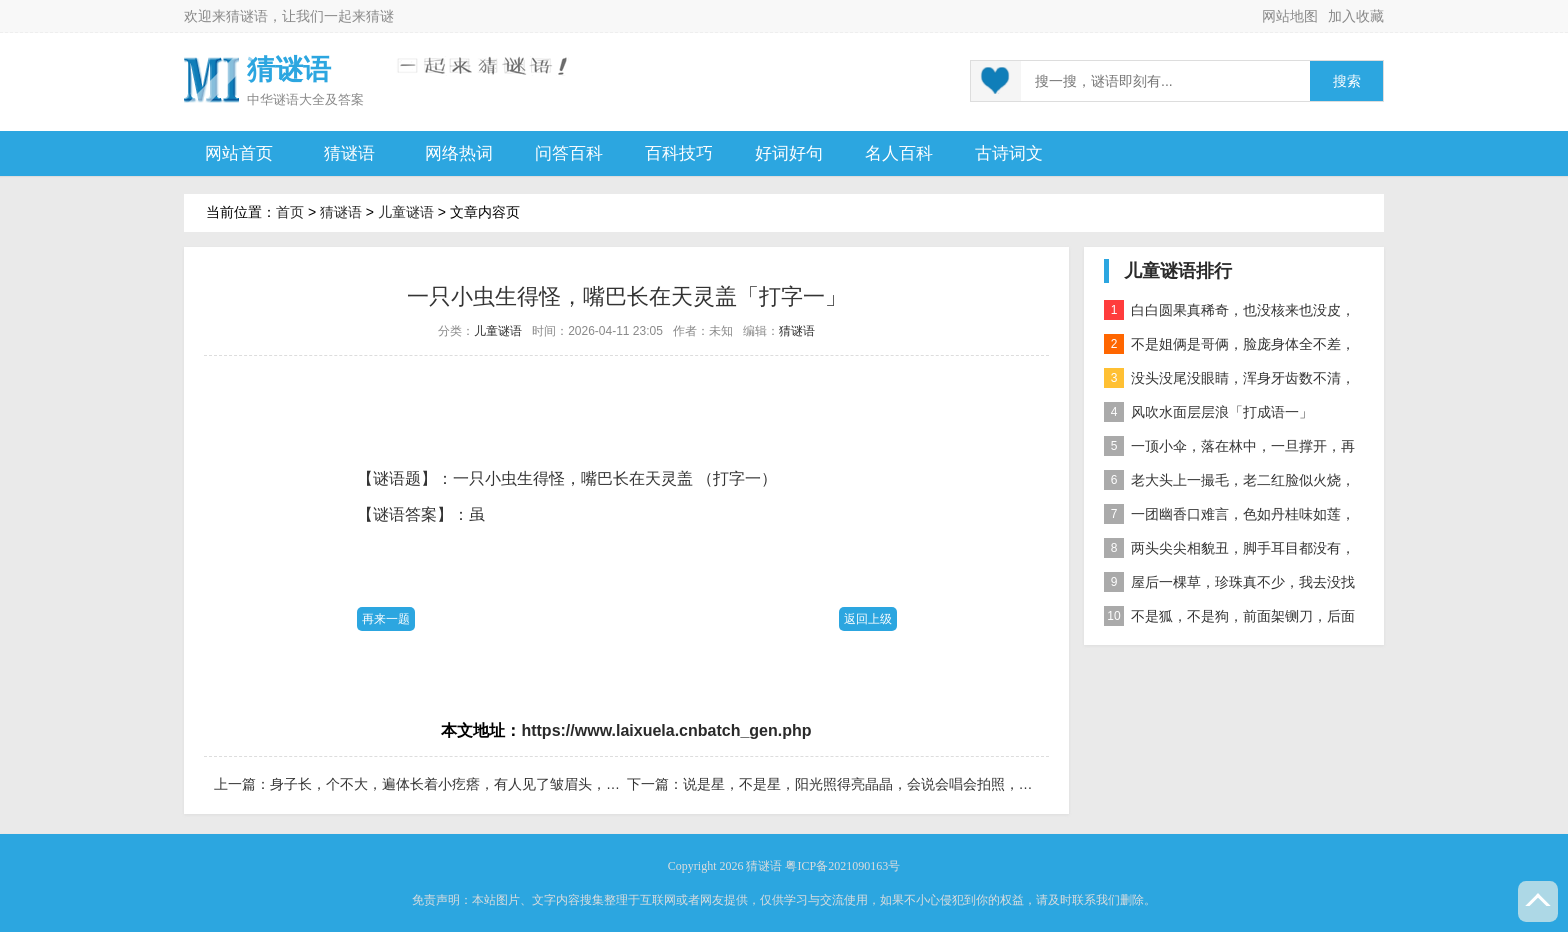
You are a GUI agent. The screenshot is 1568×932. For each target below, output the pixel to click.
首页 (290, 212)
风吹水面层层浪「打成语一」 (1208, 412)
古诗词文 (1009, 153)
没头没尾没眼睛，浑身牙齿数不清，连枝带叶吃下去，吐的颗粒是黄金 (1229, 381)
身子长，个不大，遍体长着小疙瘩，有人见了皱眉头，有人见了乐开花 (487, 784)
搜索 (1347, 81)
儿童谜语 (406, 212)
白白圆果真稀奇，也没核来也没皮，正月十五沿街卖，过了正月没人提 (1229, 313)
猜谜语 (247, 16)
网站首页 (239, 153)
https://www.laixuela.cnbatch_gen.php (666, 730)
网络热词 (459, 153)
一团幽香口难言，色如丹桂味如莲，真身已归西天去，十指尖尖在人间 (1229, 517)
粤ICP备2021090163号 (842, 866)
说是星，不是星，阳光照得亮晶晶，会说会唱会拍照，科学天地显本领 (900, 784)
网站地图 (1290, 16)
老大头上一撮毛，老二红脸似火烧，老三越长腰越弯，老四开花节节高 (1229, 483)
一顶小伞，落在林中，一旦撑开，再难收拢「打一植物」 (1229, 449)
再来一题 (386, 619)
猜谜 (380, 16)
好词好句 (789, 153)
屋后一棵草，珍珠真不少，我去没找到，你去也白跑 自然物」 (1229, 585)
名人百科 (899, 153)
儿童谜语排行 (1178, 271)
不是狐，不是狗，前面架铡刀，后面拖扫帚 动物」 (1229, 619)
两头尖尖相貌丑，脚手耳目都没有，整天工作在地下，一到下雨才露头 (1229, 551)
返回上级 (868, 619)
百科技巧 (679, 153)
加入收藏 (1356, 16)
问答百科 (569, 153)
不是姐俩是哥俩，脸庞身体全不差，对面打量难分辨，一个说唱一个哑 (1229, 347)
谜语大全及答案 (318, 99)
